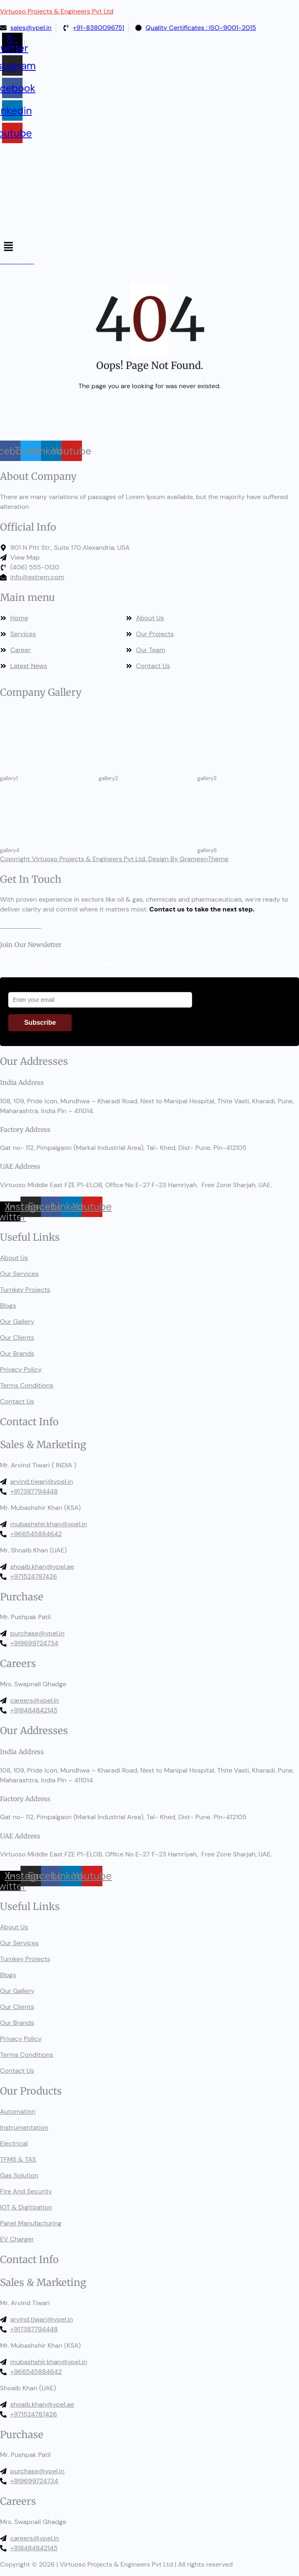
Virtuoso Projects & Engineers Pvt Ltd (56, 11)
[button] (149, 247)
